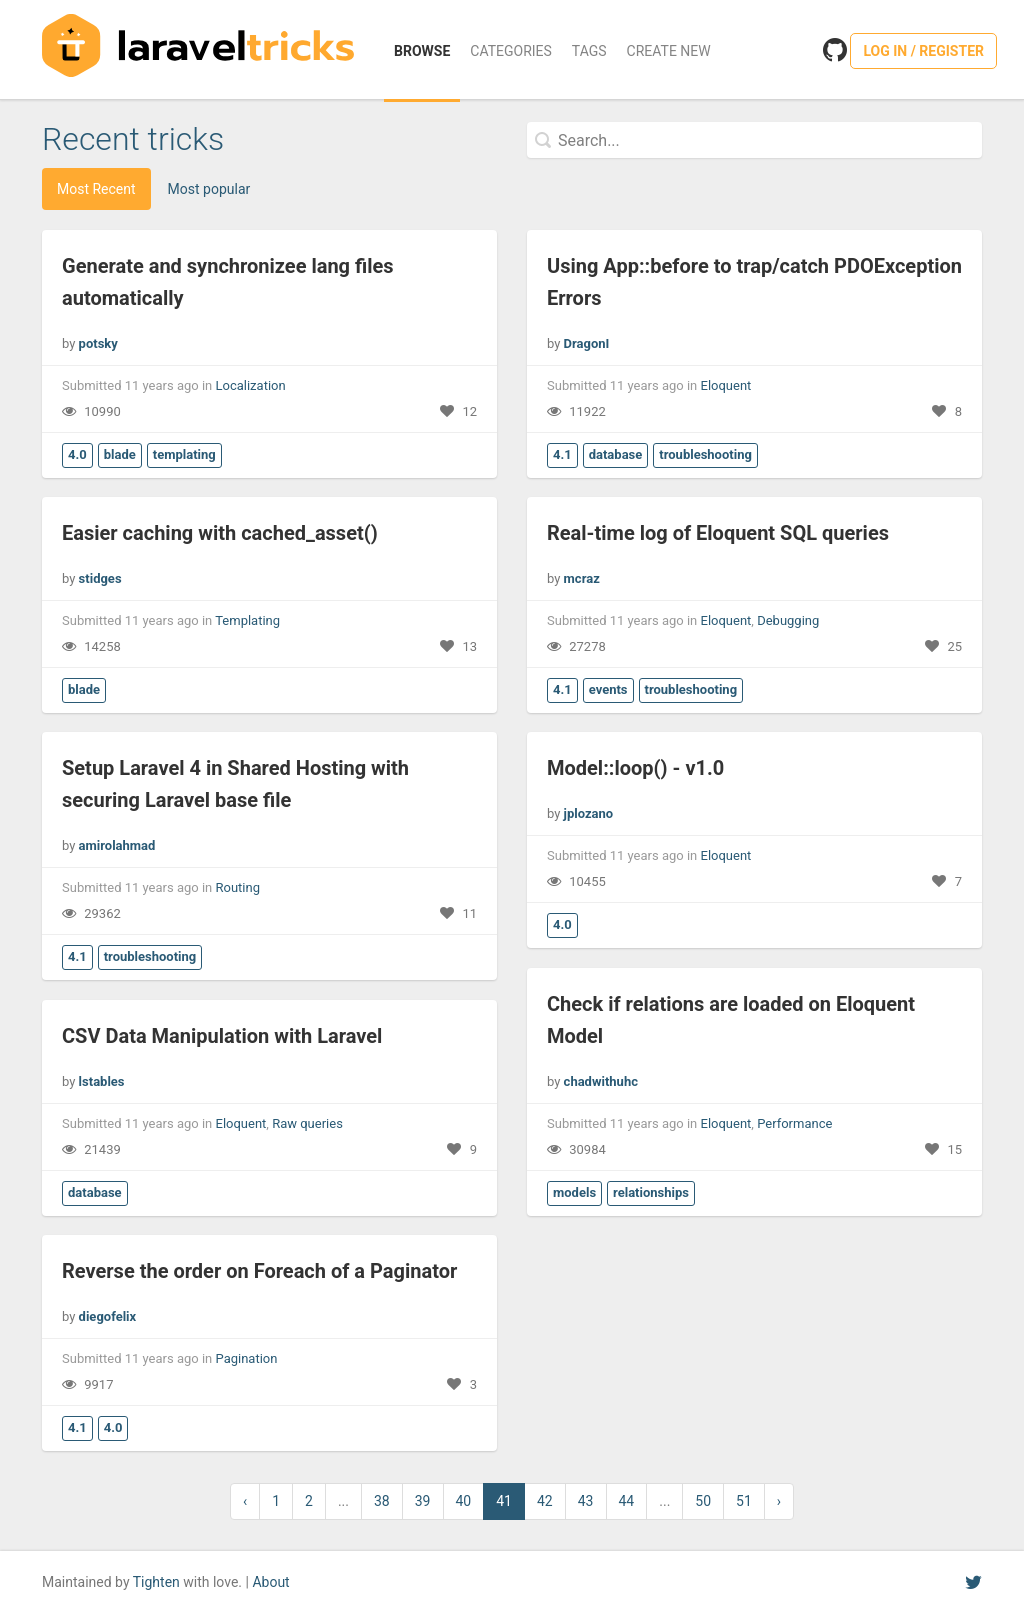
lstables (102, 1081)
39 (423, 1501)
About (270, 1582)
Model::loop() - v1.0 (635, 768)
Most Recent (96, 189)
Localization (251, 385)
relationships (651, 1192)
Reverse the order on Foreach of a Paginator (259, 1271)
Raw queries (307, 1123)
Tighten (156, 1582)
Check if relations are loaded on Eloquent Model (731, 1020)
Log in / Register (923, 51)
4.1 (562, 454)
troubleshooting (705, 454)
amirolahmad (117, 845)
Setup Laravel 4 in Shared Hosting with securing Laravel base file (235, 784)
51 (744, 1501)
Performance (794, 1123)
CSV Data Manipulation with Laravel (222, 1036)
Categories (511, 51)
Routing (238, 887)
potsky (98, 343)
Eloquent (726, 385)
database (616, 454)
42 (545, 1501)
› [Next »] (779, 1501)
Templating (247, 620)
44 (627, 1501)
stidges (100, 578)
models (574, 1192)
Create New (669, 51)
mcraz (582, 578)
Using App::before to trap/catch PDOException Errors (754, 282)
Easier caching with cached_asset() (220, 533)
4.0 (77, 454)
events (608, 689)
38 (382, 1501)
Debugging (788, 620)
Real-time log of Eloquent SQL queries (718, 533)
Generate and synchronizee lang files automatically (228, 282)
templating (184, 454)
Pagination (247, 1358)
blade (120, 454)
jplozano (589, 813)
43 (586, 1501)
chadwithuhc (601, 1081)
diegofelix (108, 1316)
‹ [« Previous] (245, 1501)
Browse (422, 51)
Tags (589, 51)
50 (703, 1501)
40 (464, 1501)
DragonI (587, 343)
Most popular (209, 189)
